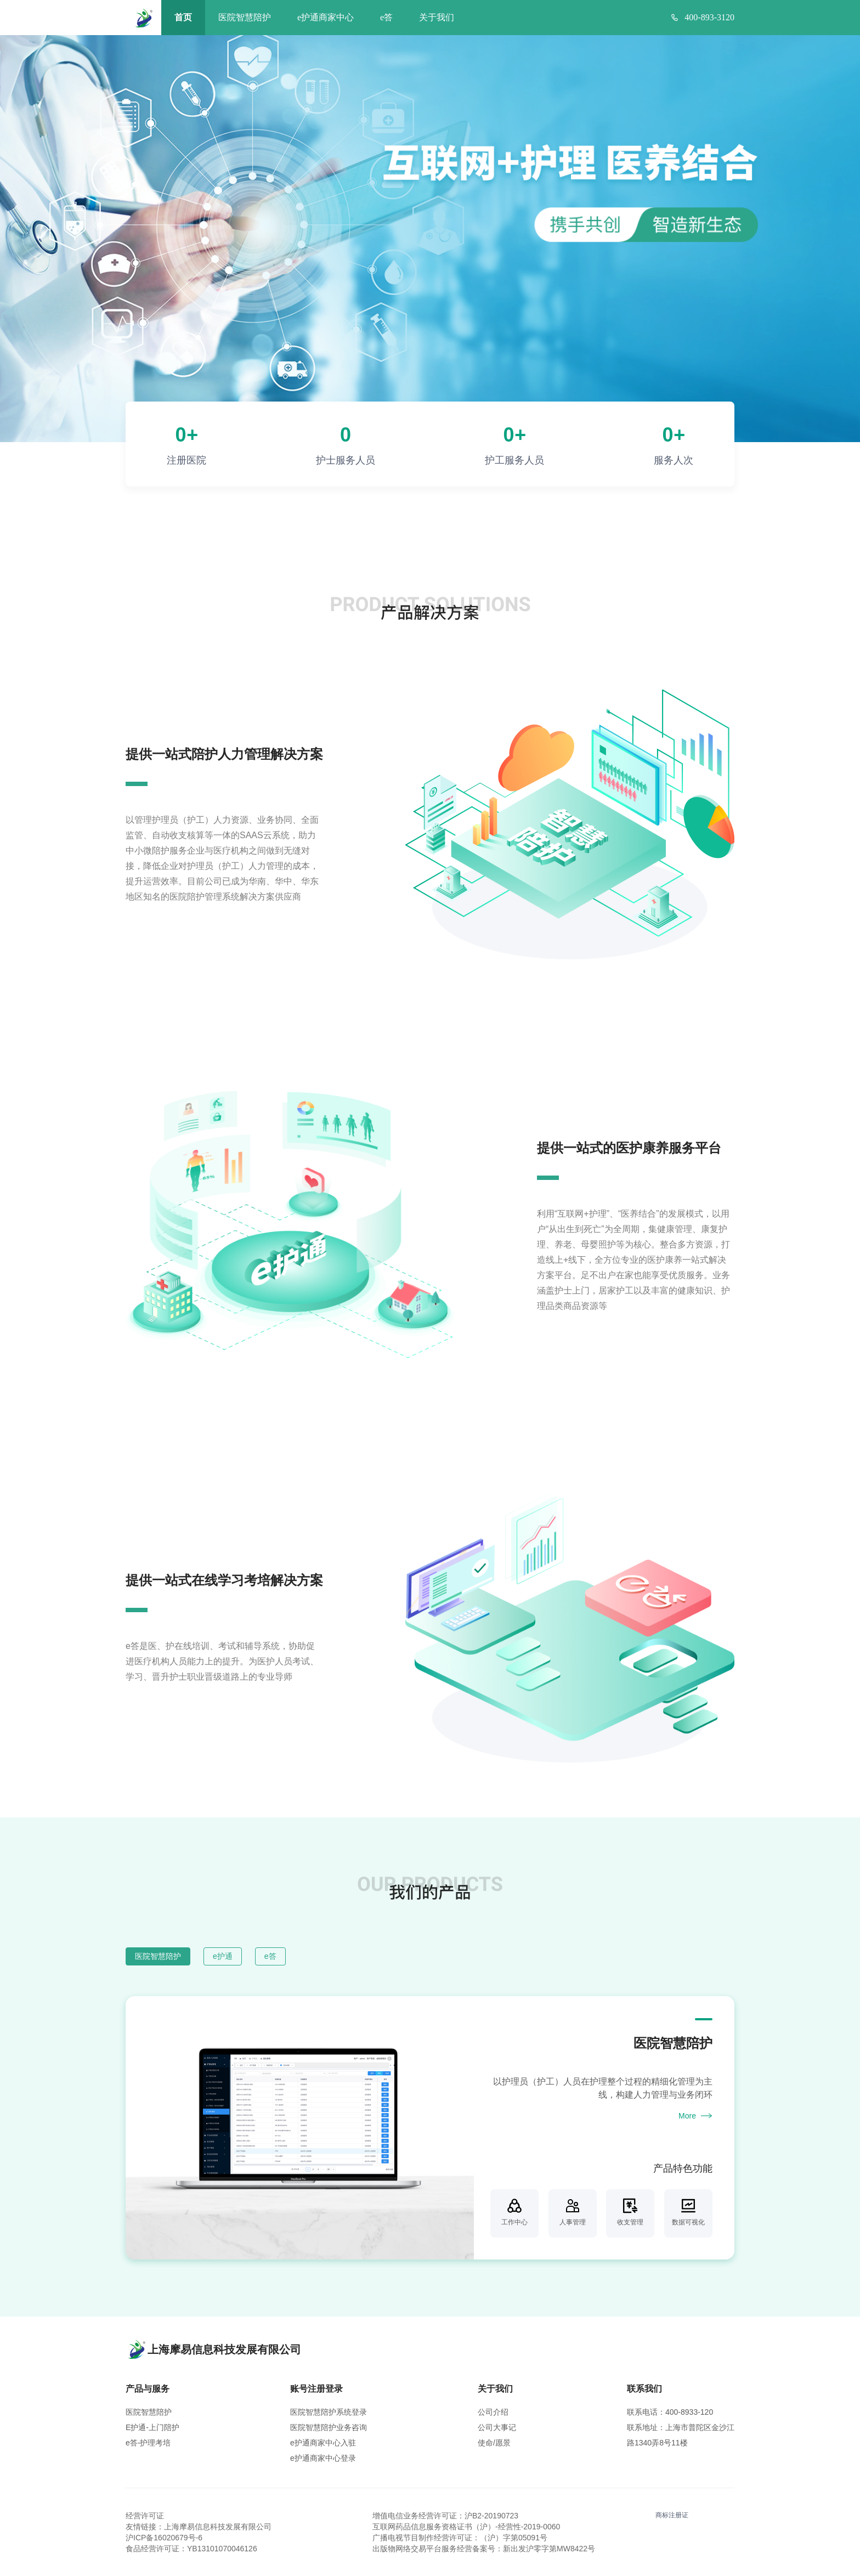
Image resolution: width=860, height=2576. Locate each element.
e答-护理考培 (148, 2442)
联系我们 (644, 2388)
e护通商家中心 (325, 17)
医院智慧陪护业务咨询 (328, 2427)
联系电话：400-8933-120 (670, 2412)
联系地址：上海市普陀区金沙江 (680, 2427)
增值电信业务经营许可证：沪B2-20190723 (445, 2515)
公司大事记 (497, 2427)
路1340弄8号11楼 (657, 2442)
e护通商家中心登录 (323, 2458)
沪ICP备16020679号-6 (164, 2537)
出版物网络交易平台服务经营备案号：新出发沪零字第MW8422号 (483, 2548)
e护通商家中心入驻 (323, 2442)
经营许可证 (145, 2515)
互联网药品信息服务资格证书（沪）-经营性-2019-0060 (466, 2526)
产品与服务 (147, 2388)
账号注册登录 (316, 2388)
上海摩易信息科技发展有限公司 (217, 2526)
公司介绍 (493, 2412)
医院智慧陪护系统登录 (328, 2412)
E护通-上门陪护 (152, 2427)
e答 (386, 17)
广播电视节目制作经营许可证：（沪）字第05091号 (459, 2537)
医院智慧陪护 (244, 17)
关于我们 (436, 17)
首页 (183, 17)
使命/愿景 (494, 2442)
